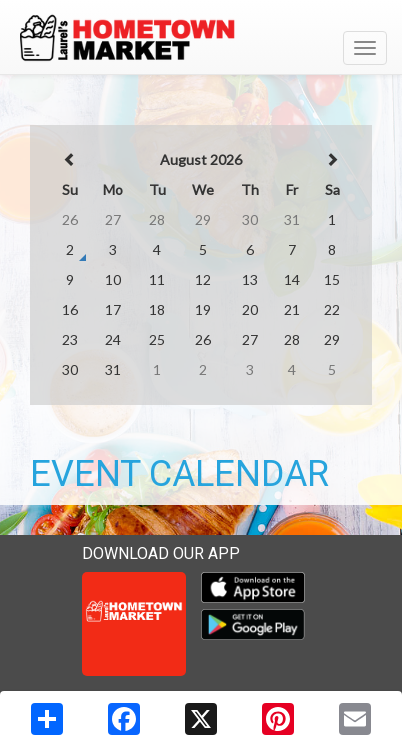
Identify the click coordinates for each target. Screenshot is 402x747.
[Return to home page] (201, 39)
